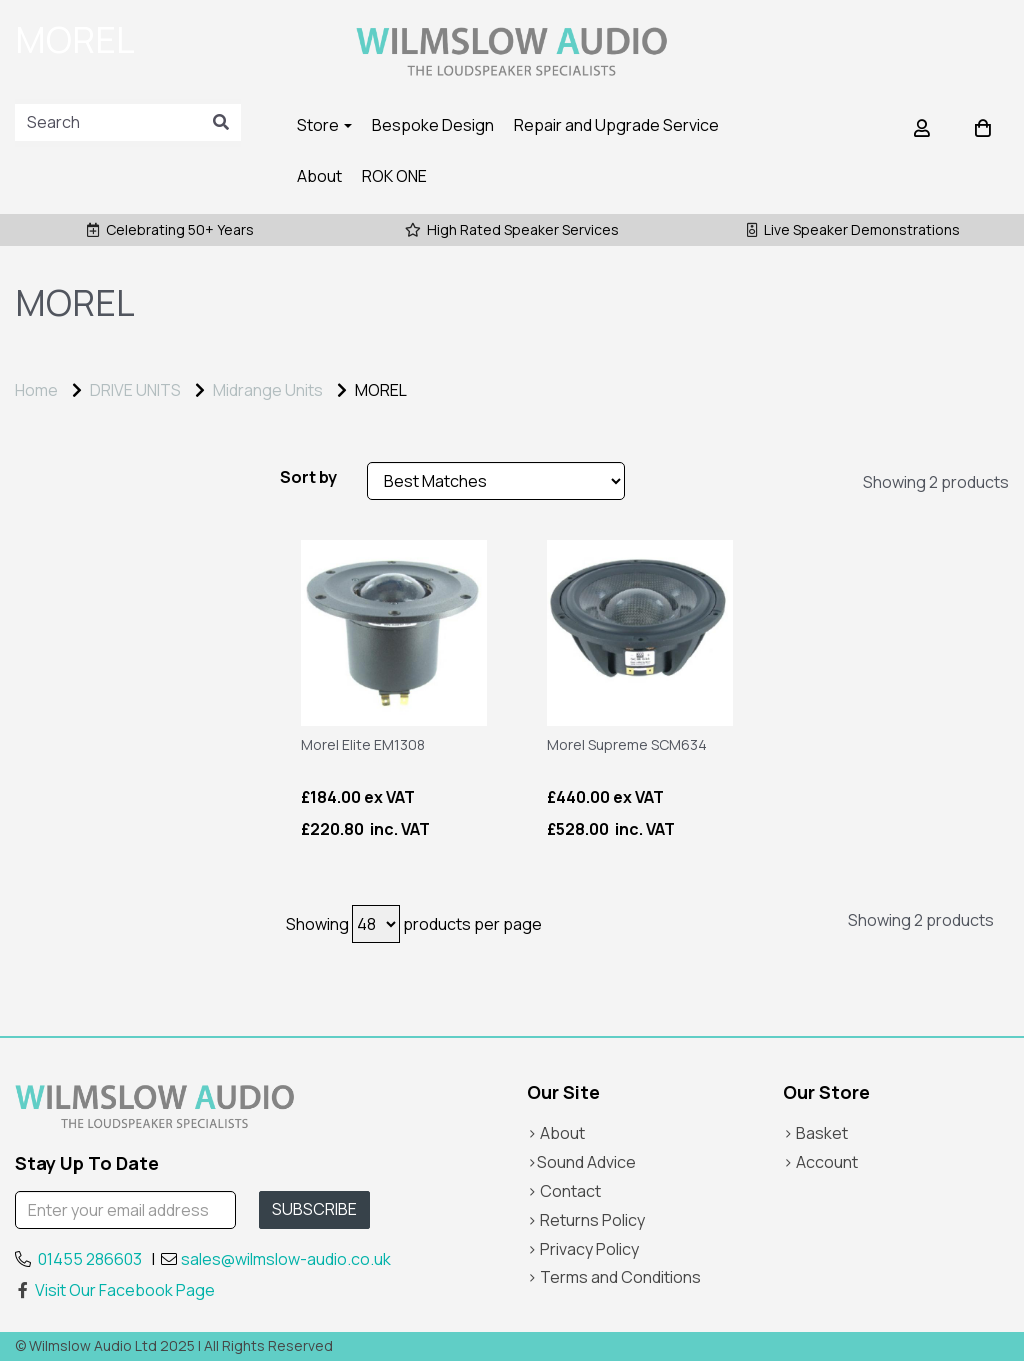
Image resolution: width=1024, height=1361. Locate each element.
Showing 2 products (936, 482)
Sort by (308, 477)
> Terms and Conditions (614, 1277)
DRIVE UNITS (135, 390)
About (319, 176)
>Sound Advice (581, 1162)
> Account (820, 1162)
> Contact (564, 1191)
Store (324, 125)
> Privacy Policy (583, 1249)
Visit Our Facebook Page (115, 1290)
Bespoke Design (433, 125)
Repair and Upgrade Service (616, 125)
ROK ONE (394, 176)
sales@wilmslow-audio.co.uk (286, 1259)
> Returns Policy (586, 1220)
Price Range (69, 482)
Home (36, 390)
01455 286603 (90, 1259)
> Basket (815, 1133)
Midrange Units (268, 390)
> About (556, 1133)
